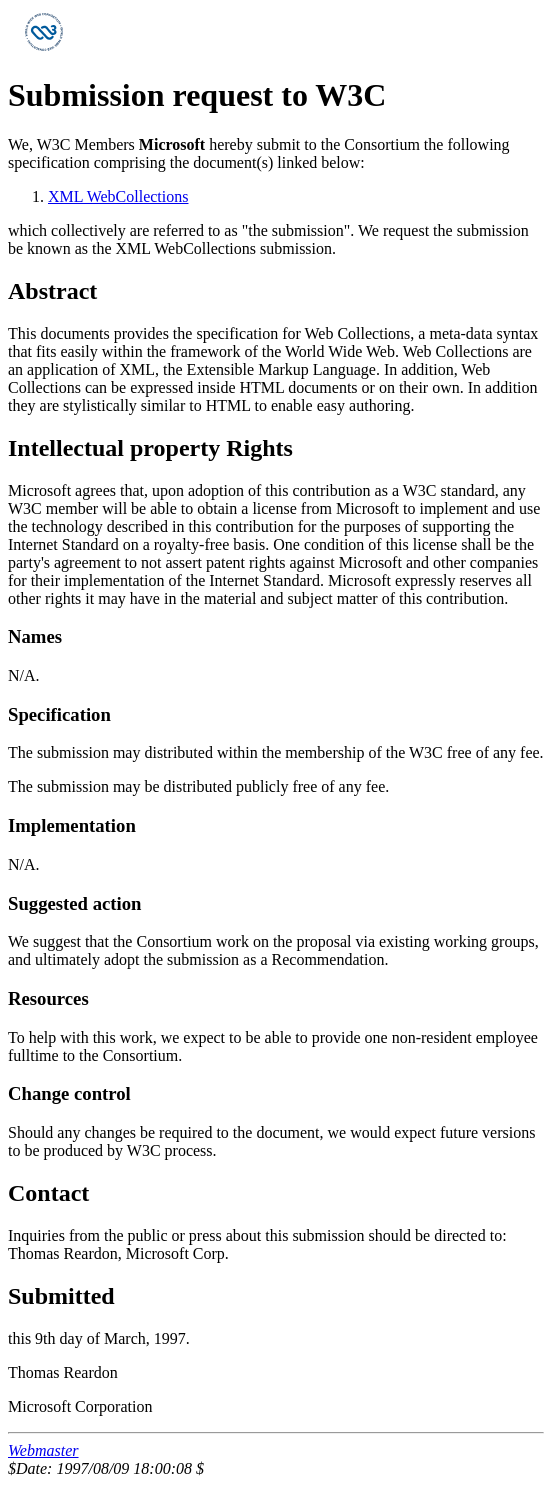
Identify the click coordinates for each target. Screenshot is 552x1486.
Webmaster (43, 1450)
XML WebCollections (118, 196)
